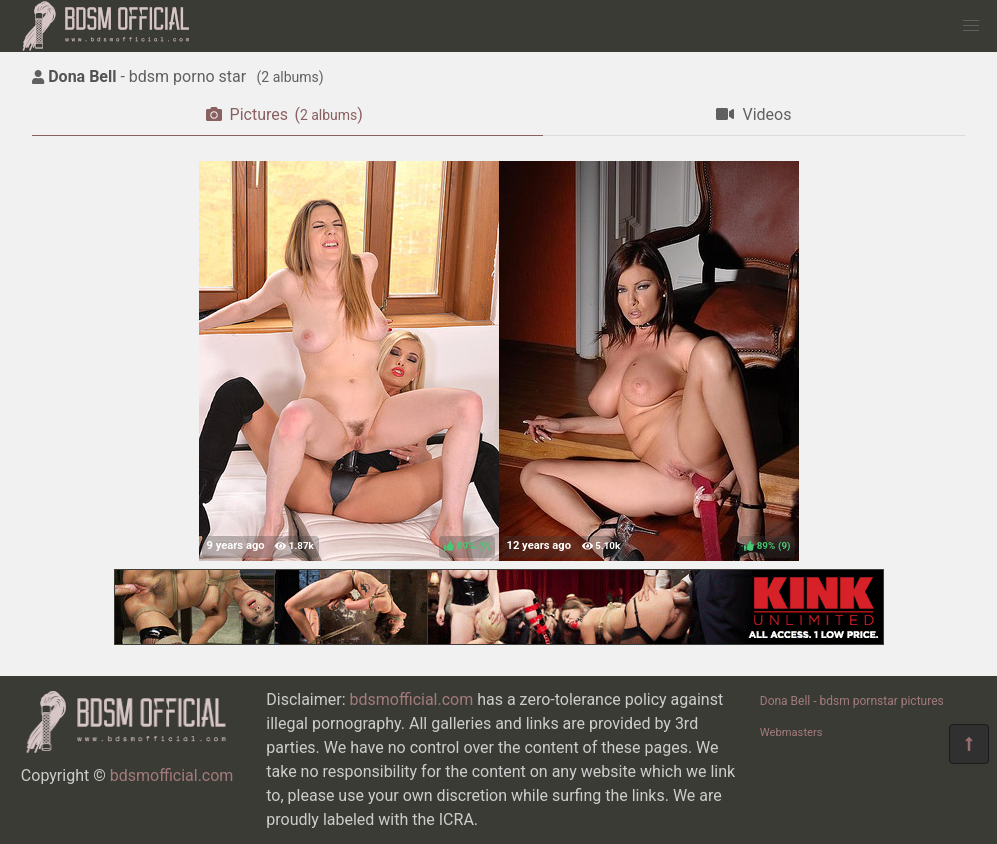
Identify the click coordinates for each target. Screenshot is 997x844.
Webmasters (791, 732)
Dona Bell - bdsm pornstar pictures (852, 701)
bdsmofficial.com (172, 775)
